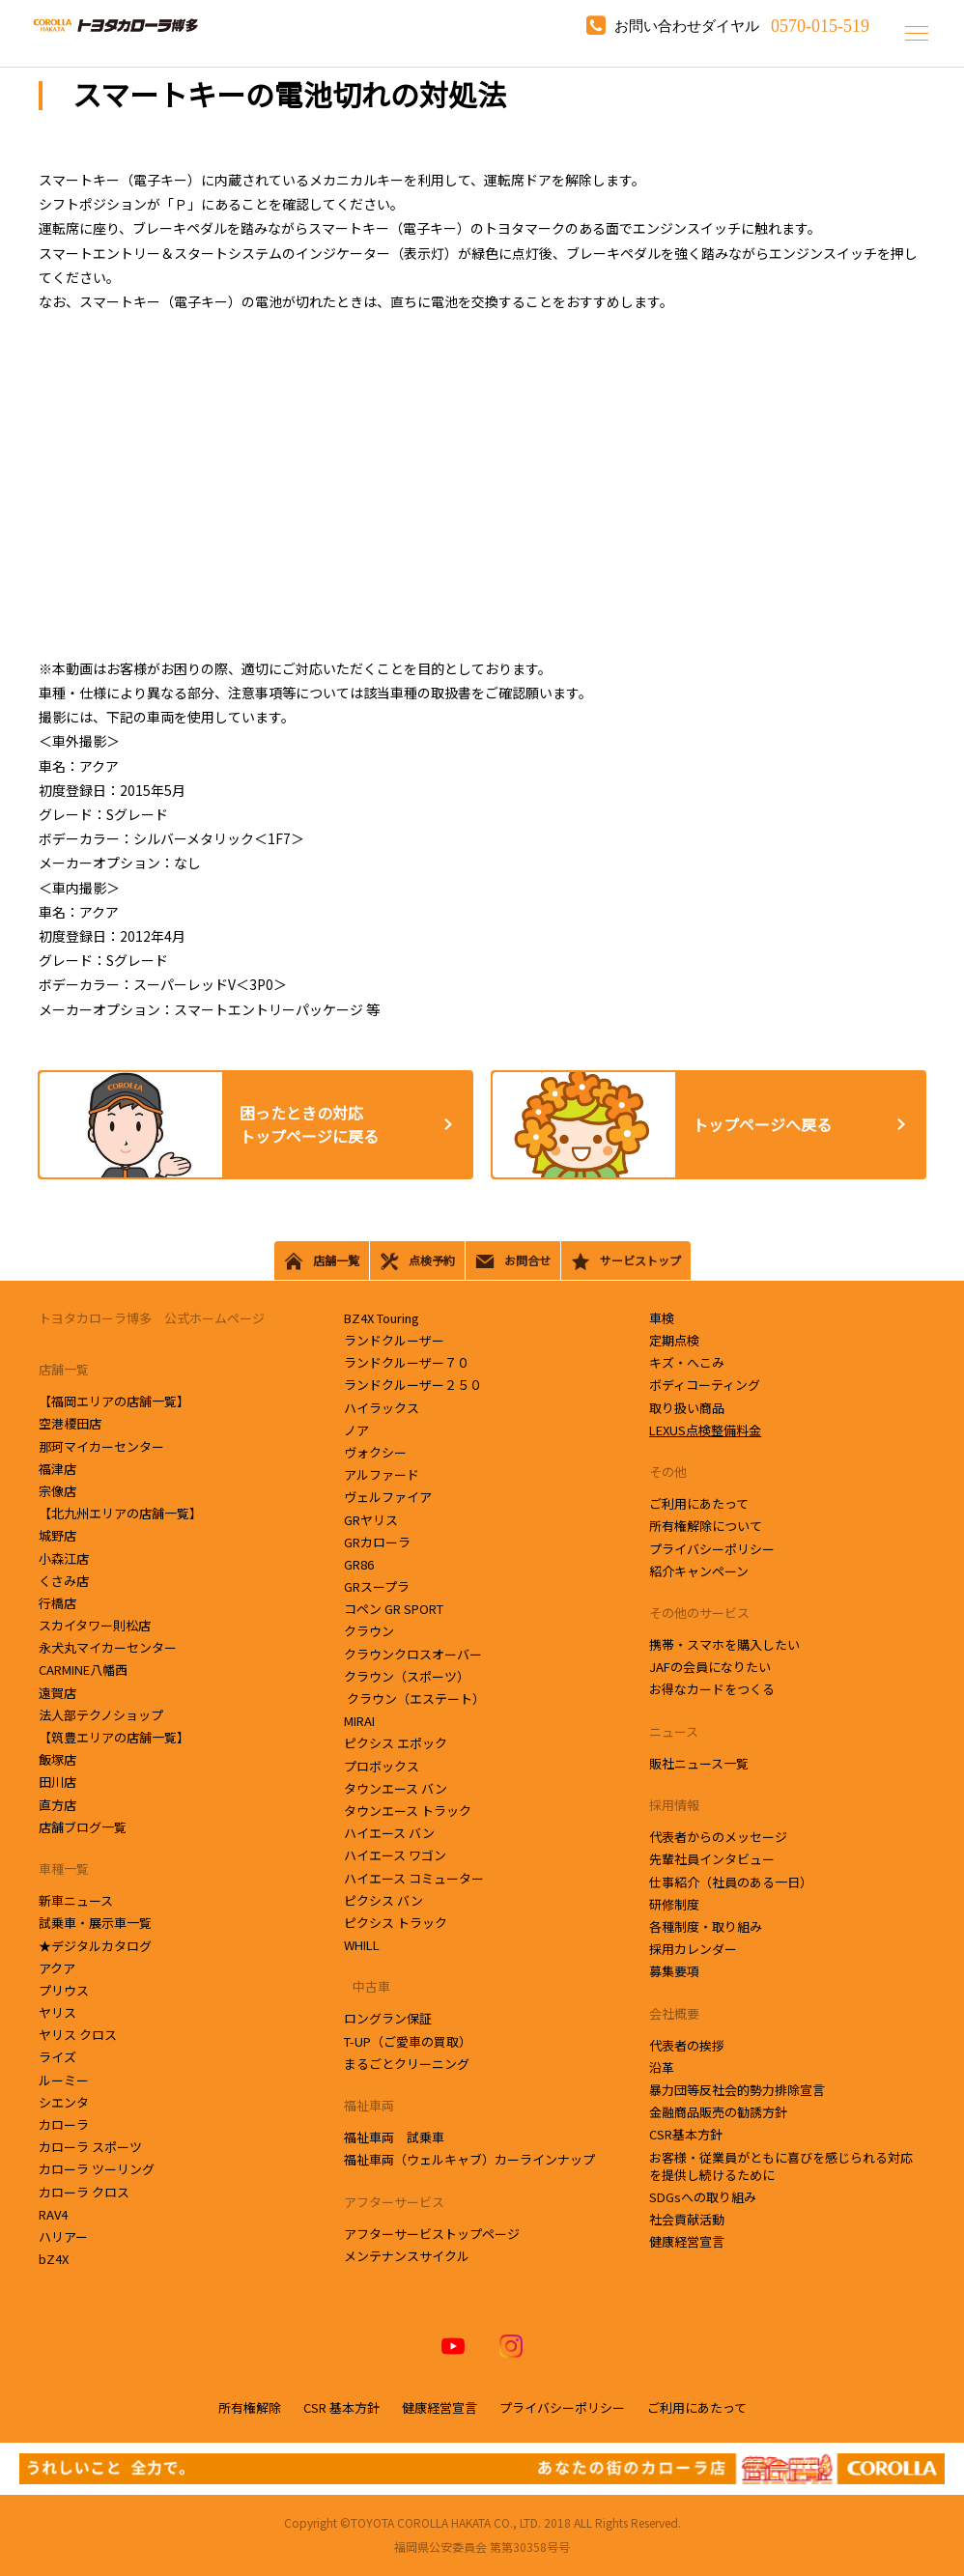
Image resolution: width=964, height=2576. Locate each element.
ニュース (673, 1731)
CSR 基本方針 (341, 2407)
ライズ (57, 2057)
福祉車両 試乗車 (394, 2137)
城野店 (59, 1535)
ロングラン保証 (388, 2018)
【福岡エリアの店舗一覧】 (114, 1401)
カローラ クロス (84, 2192)
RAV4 (53, 2214)
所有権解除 (249, 2407)
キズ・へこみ (686, 1362)
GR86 (359, 1564)
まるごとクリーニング (406, 2063)
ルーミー (64, 2080)
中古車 (367, 1986)
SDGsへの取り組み (702, 2197)
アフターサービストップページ (432, 2233)
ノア (356, 1430)
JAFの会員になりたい (710, 1666)
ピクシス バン (383, 1900)
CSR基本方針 (686, 2134)
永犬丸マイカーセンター (109, 1647)
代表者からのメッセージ (718, 1836)
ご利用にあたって (699, 1503)
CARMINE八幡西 (83, 1669)
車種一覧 (64, 1868)
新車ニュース (76, 1900)
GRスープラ (377, 1586)
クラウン (373, 1631)
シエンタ (65, 2102)
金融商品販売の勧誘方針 (718, 2112)
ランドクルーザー (394, 1340)
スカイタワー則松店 (96, 1625)
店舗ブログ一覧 (83, 1827)
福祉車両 (369, 2105)
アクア (57, 1968)
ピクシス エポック (395, 1743)
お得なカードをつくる (712, 1689)
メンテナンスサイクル (406, 2256)
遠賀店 (59, 1693)
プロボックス (381, 1766)
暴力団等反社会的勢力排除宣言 (737, 2090)
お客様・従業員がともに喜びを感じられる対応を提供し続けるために (781, 2166)
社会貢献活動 (686, 2219)
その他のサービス (699, 1612)
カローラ (64, 2124)
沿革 (661, 2067)
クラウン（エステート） (414, 1698)
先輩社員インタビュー (712, 1859)
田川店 (59, 1781)
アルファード (381, 1474)
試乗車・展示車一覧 (95, 1922)
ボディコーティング (704, 1384)
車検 (661, 1318)
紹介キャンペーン (699, 1571)
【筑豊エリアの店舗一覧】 (114, 1737)
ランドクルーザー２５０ (413, 1384)
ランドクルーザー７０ (406, 1362)
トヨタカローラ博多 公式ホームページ (152, 1318)
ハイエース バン (389, 1833)
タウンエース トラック (407, 1810)
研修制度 (674, 1904)
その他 (668, 1471)
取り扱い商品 (686, 1408)
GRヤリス (371, 1520)
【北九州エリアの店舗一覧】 (120, 1513)
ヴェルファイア (388, 1496)
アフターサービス (394, 2202)
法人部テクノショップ (102, 1715)
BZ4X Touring (381, 1318)
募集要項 (674, 1971)
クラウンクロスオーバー (413, 1654)
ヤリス (57, 2012)
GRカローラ (377, 1542)
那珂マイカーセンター (103, 1446)
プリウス (64, 1990)
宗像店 (59, 1491)
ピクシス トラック (395, 1922)
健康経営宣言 (686, 2241)
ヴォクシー (375, 1452)
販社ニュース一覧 (699, 1763)
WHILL (362, 1945)
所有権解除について (705, 1525)
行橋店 (59, 1603)
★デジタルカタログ (95, 1946)
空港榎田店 (71, 1423)
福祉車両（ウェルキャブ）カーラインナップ (469, 2159)
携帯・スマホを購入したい (724, 1644)
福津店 (57, 1468)
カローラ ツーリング (97, 2169)
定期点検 (674, 1340)
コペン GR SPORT (393, 1608)
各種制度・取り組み (705, 1926)
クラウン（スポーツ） (406, 1676)
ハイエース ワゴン (395, 1855)
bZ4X (54, 2259)
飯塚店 (59, 1759)
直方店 (59, 1805)
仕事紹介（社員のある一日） (730, 1882)
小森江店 (65, 1558)
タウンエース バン (395, 1788)
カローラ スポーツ (90, 2146)
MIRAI (359, 1721)
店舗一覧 (64, 1369)
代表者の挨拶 (686, 2045)
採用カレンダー (693, 1948)
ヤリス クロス (78, 2034)
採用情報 (674, 1805)
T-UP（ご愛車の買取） (407, 2041)
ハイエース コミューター (414, 1878)
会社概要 (674, 2013)
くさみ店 (65, 1580)
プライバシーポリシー (712, 1549)
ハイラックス (381, 1408)
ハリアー (63, 2236)
